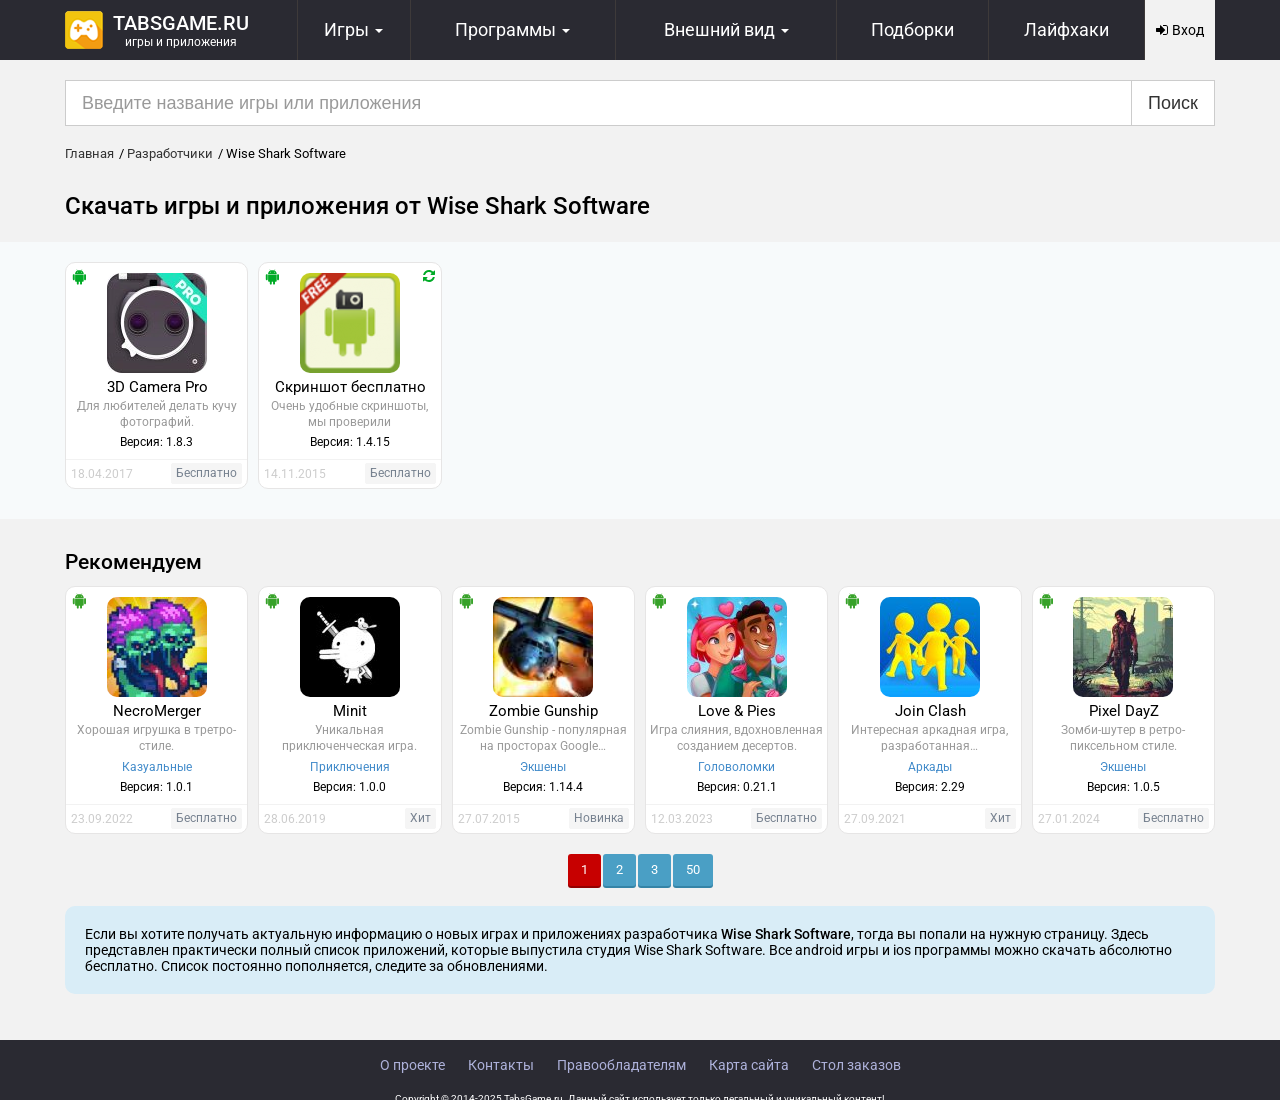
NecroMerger (157, 711)
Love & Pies (737, 711)
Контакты (501, 1065)
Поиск (1173, 103)
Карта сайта (749, 1065)
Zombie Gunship (543, 711)
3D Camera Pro (157, 387)
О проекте (412, 1065)
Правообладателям (621, 1065)
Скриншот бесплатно (350, 387)
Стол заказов (856, 1065)
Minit (350, 711)
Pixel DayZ (1124, 711)
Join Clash (930, 711)
